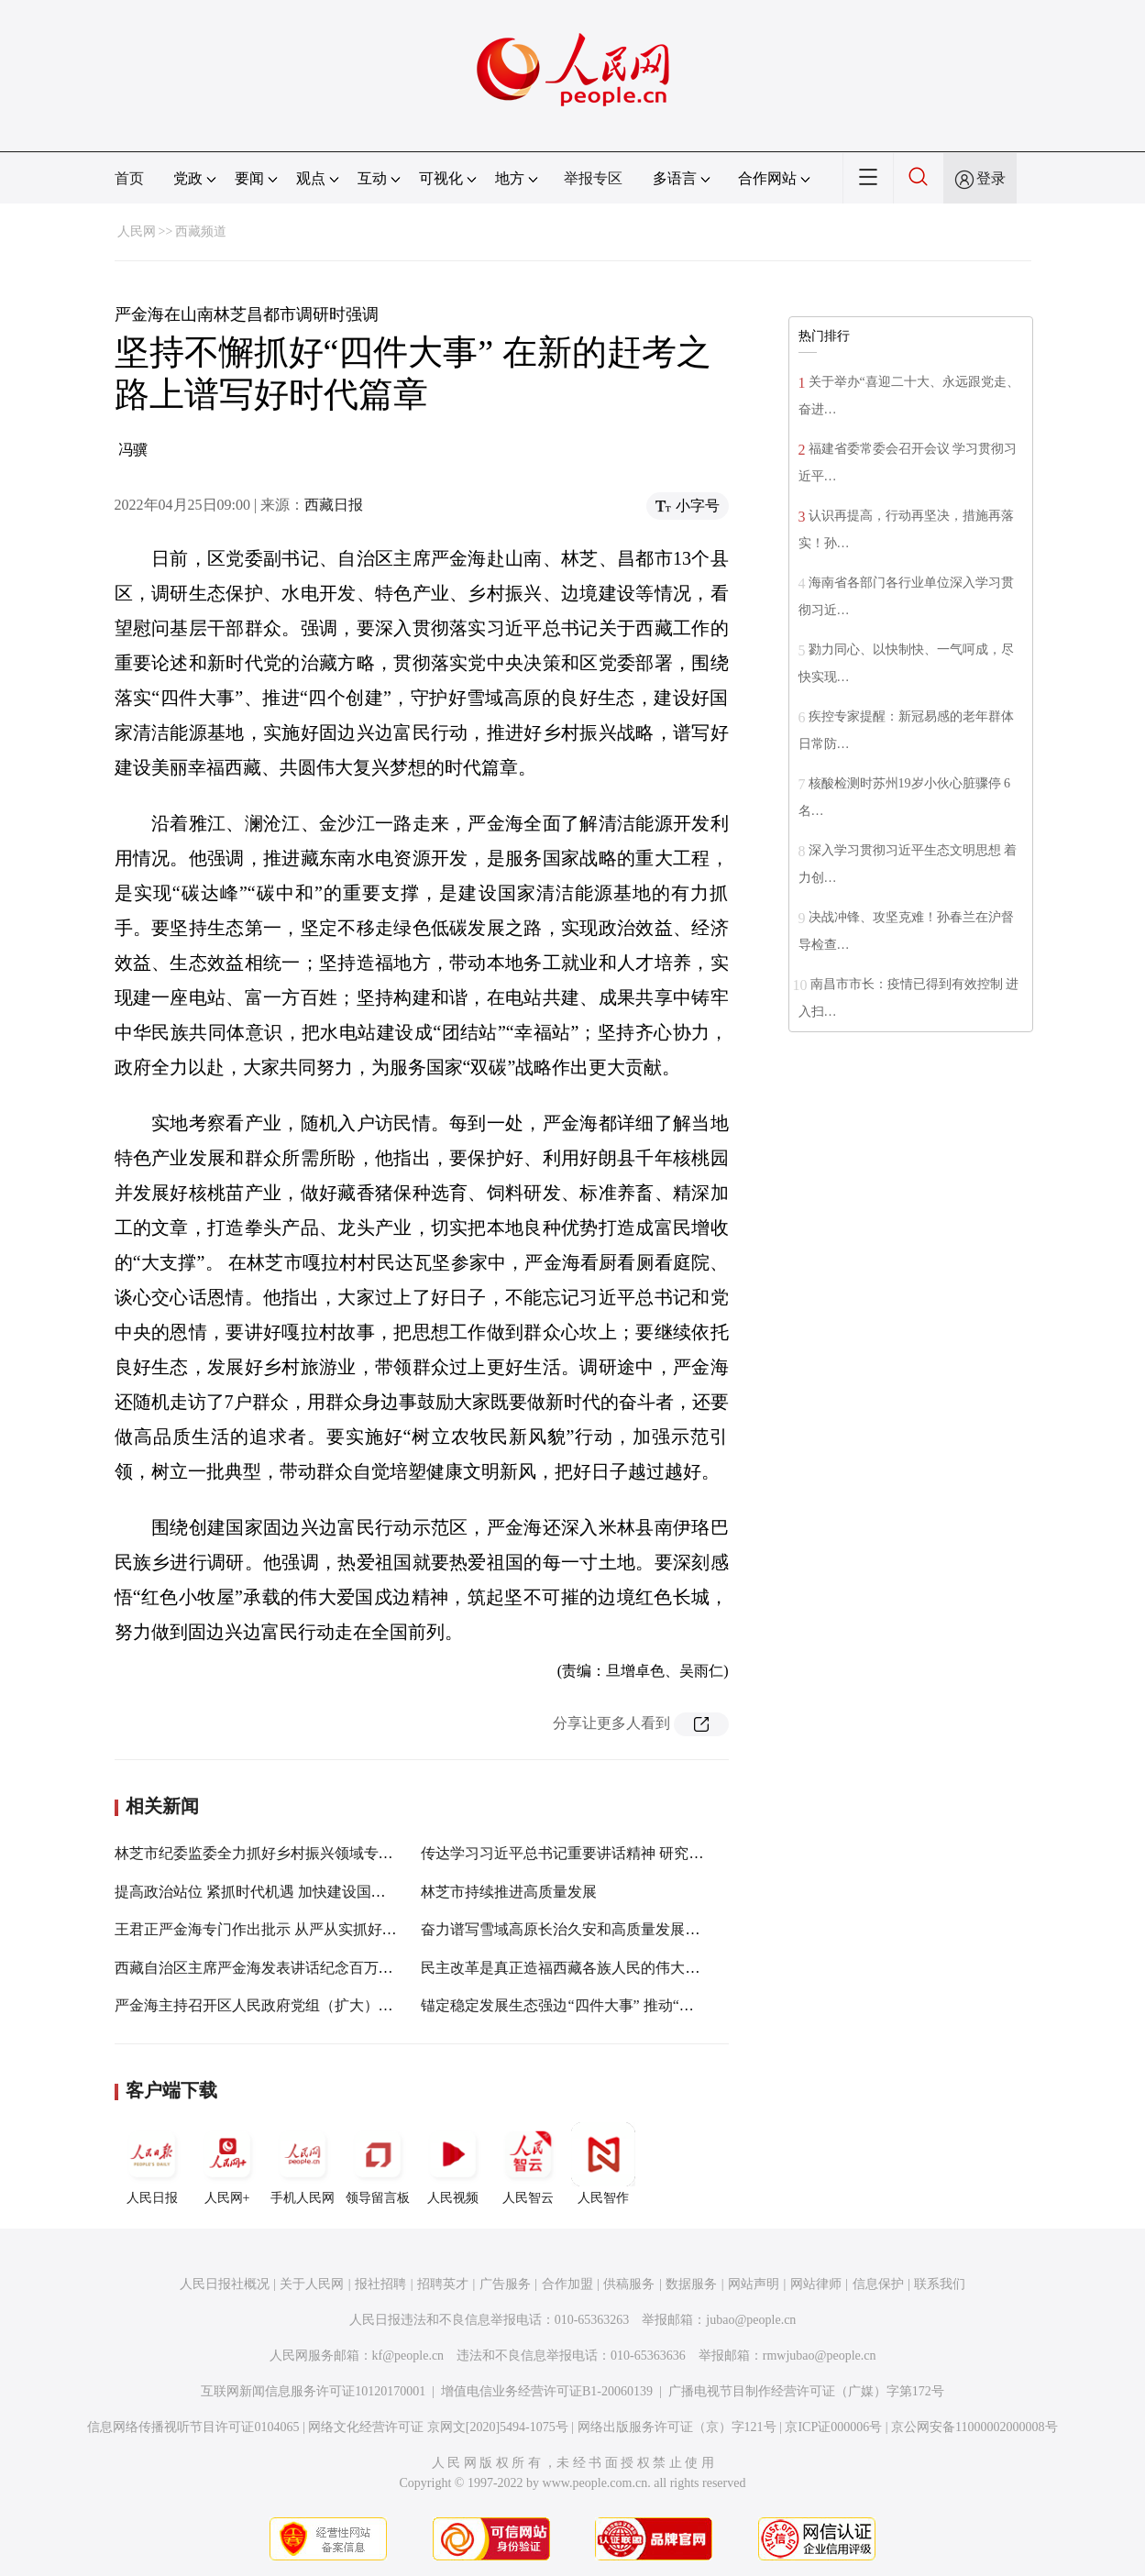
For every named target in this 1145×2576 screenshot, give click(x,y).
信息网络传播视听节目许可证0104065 (193, 2427)
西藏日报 (333, 504)
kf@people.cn (408, 2355)
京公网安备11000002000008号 (974, 2427)
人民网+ (227, 2163)
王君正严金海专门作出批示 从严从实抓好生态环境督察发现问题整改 (336, 1929)
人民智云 (528, 2163)
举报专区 (593, 178)
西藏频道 (200, 231)
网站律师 (816, 2284)
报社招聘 (380, 2284)
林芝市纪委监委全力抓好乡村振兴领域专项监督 (269, 1853)
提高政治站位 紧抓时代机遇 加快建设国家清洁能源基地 (294, 1891)
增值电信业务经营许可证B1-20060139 (547, 2391)
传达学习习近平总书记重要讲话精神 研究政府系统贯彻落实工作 (628, 1853)
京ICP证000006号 (833, 2427)
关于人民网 (312, 2284)
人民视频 (453, 2163)
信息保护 (878, 2284)
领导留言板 (378, 2163)
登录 (991, 178)
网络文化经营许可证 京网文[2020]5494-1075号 (438, 2427)
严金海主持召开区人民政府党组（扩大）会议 (261, 2005)
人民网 (136, 231)
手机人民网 (302, 2163)
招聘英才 (442, 2284)
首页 (129, 178)
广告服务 (505, 2284)
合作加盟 (567, 2284)
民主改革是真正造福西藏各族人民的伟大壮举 (567, 1968)
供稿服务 (629, 2284)
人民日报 (152, 2163)
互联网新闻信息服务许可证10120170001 (313, 2391)
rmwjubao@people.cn (819, 2355)
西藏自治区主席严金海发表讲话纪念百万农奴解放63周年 (298, 1968)
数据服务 (691, 2284)
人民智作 (603, 2163)
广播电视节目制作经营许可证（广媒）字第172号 (806, 2391)
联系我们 (939, 2284)
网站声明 (753, 2284)
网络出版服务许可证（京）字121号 (677, 2427)
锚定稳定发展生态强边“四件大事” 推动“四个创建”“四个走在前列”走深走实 (662, 2005)
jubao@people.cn (751, 2320)
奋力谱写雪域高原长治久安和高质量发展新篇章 (575, 1929)
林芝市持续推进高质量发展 (509, 1891)
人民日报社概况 (225, 2284)
